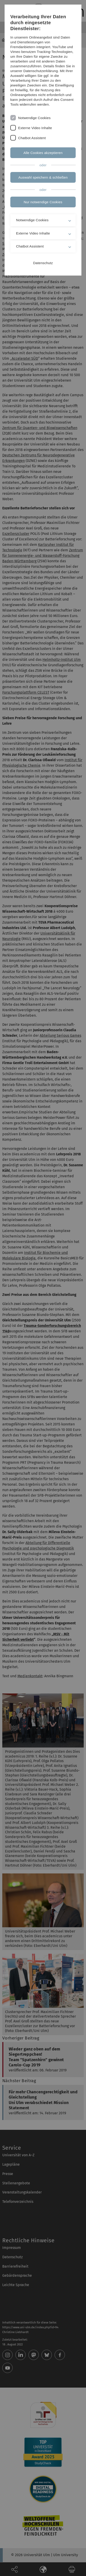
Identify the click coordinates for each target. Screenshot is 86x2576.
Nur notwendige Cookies (43, 202)
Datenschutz (43, 263)
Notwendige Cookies (34, 118)
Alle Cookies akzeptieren (43, 153)
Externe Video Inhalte (35, 128)
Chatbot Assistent (32, 138)
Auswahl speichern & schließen (43, 177)
